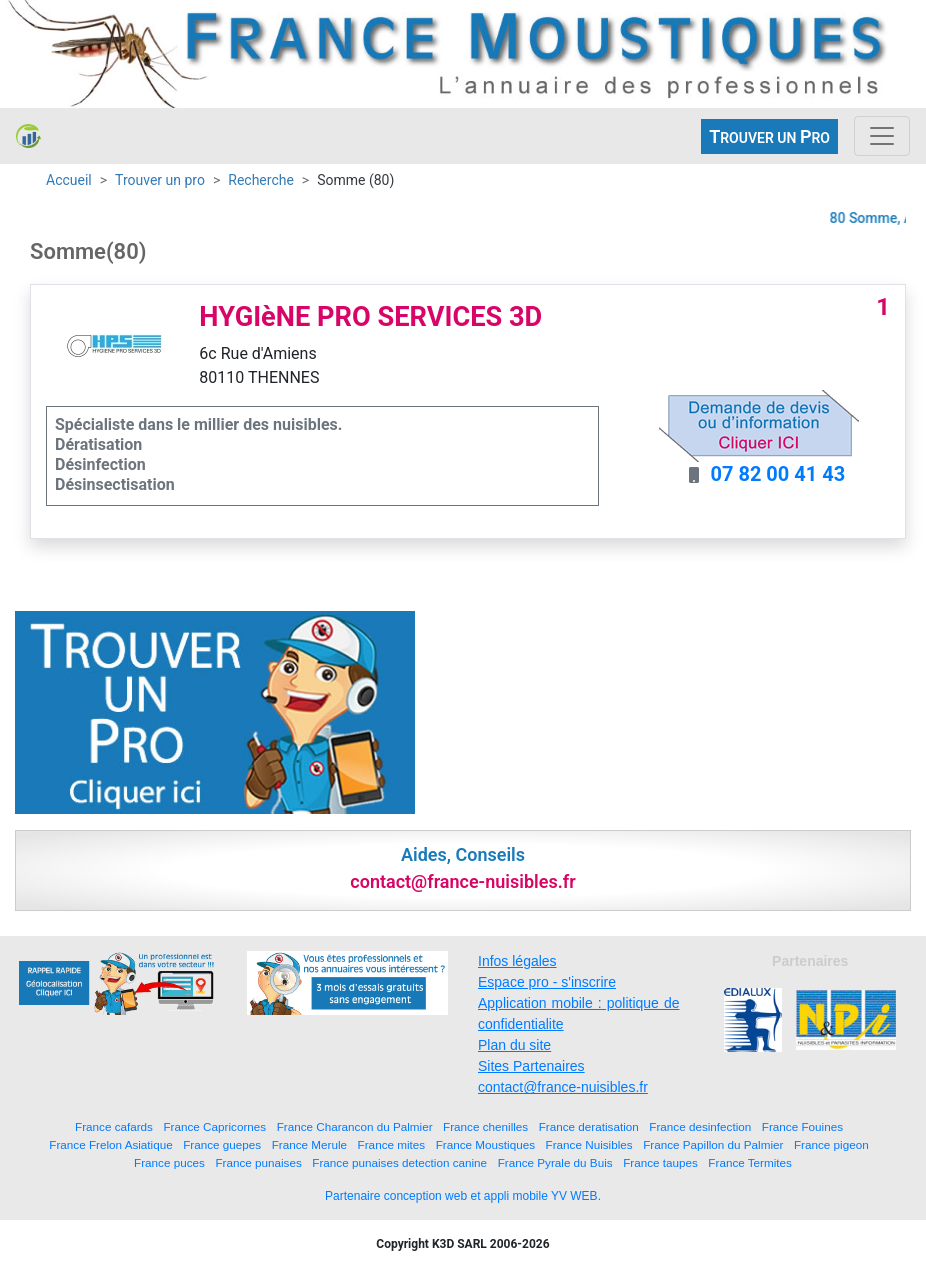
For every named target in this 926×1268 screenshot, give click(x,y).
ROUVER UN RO (769, 136)
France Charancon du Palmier (355, 1126)
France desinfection (700, 1126)
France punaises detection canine (399, 1162)
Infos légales (517, 961)
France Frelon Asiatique (110, 1144)
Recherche (261, 180)
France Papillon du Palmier (713, 1144)
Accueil (69, 180)
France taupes (660, 1162)
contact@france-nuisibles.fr (563, 1087)
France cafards (114, 1126)
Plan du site (514, 1045)
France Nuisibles (589, 1144)
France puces (169, 1162)
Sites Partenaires (531, 1066)
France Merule (309, 1144)
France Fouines (802, 1126)
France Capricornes (214, 1126)
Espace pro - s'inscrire (547, 982)
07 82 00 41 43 (777, 474)
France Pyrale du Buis (555, 1162)
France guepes (222, 1144)
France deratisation (589, 1126)
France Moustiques (485, 1144)
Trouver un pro (160, 180)
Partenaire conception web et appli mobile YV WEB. (463, 1196)
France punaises (258, 1162)
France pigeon (831, 1144)
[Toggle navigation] (882, 136)
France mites (392, 1144)
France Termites (750, 1162)
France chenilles (485, 1126)
